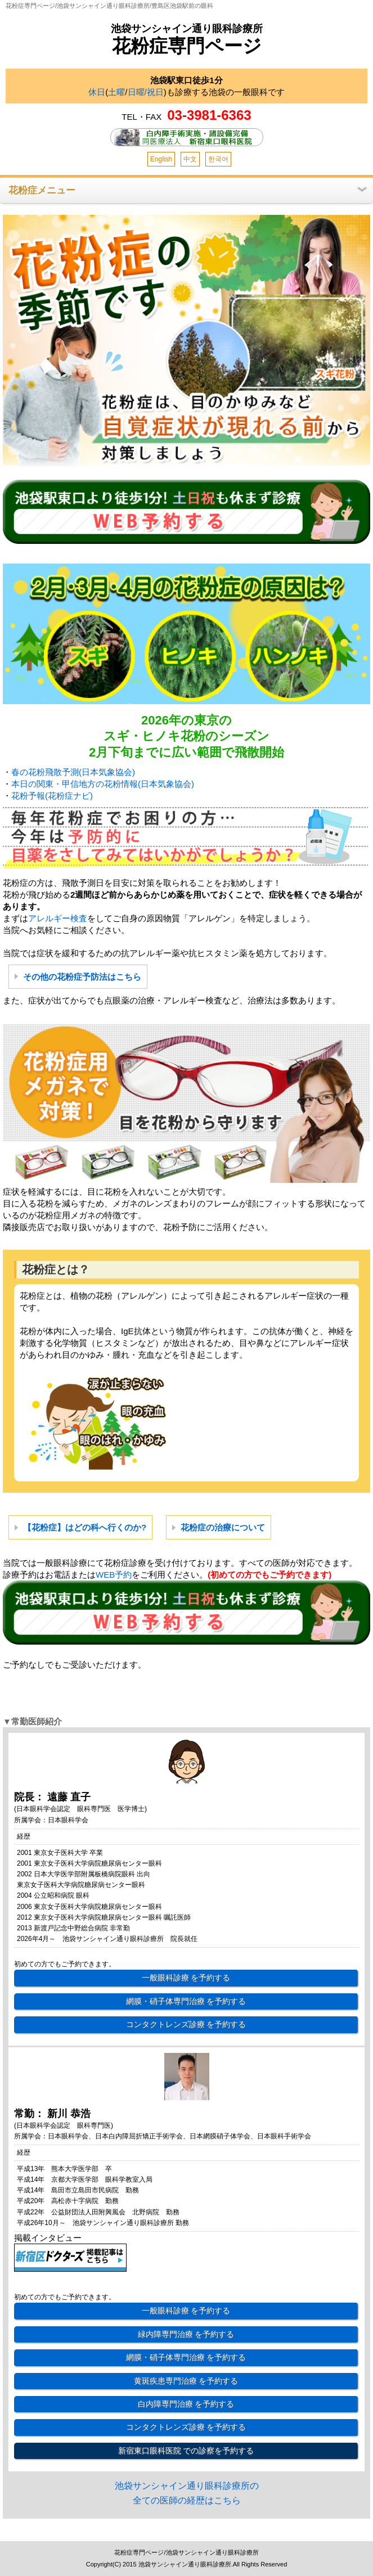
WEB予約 (114, 1574)
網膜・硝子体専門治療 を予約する (186, 2001)
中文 (190, 159)
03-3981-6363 (209, 115)
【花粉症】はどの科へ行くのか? (84, 1527)
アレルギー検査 (57, 918)
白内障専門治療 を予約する (186, 2403)
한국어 (218, 159)
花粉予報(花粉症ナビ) (52, 795)
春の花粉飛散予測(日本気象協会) (73, 772)
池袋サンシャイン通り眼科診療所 (187, 28)
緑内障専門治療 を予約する (186, 2334)
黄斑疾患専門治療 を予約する (186, 2380)
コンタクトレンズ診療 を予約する (186, 2024)
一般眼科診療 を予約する (186, 1977)
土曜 (116, 92)
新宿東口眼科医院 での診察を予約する (186, 2450)
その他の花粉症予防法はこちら (82, 976)
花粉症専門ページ (187, 45)
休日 (96, 92)
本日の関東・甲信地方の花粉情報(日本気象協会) (102, 784)
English (161, 159)
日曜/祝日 (146, 92)
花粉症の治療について (223, 1527)
